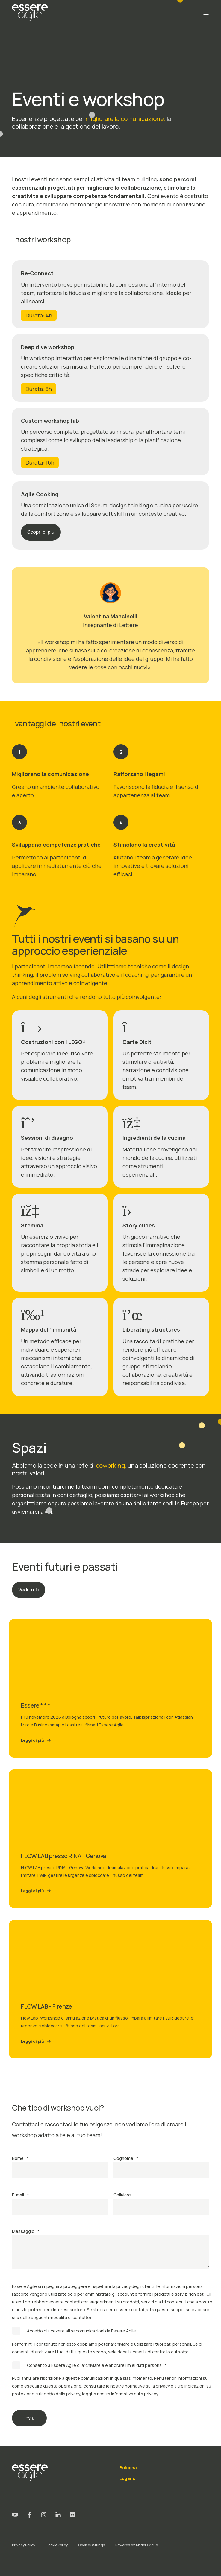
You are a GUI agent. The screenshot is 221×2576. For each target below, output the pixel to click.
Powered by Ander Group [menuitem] (136, 2545)
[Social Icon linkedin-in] (58, 2515)
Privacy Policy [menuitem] (23, 2545)
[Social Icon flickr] (70, 2515)
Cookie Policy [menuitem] (57, 2545)
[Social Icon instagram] (44, 2515)
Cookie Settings (91, 2545)
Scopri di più (41, 532)
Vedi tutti (28, 1589)
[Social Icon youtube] (17, 2515)
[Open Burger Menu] (206, 13)
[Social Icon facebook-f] (29, 2515)
